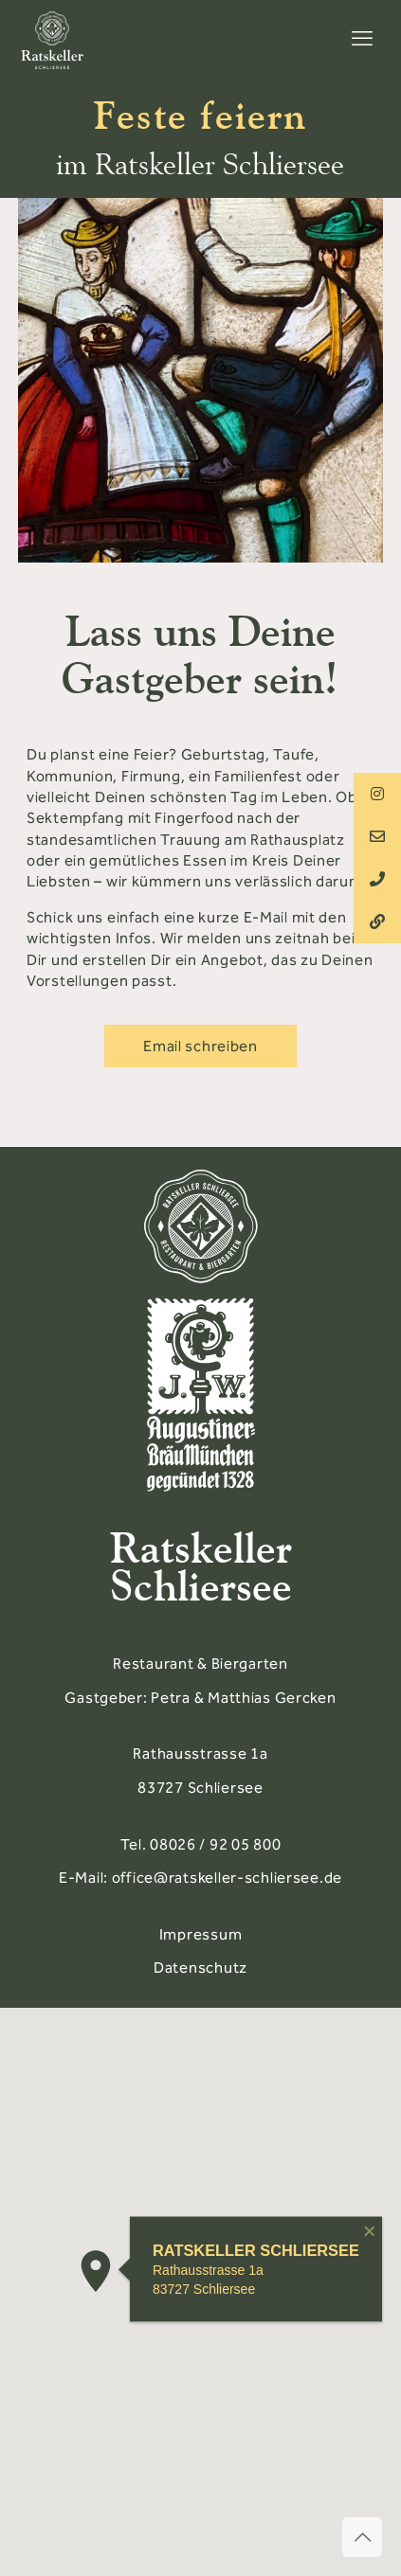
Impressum (200, 1934)
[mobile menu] (362, 39)
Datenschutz (200, 1968)
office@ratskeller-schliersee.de (227, 1878)
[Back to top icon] (362, 2537)
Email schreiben (200, 1046)
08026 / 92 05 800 (215, 1844)
